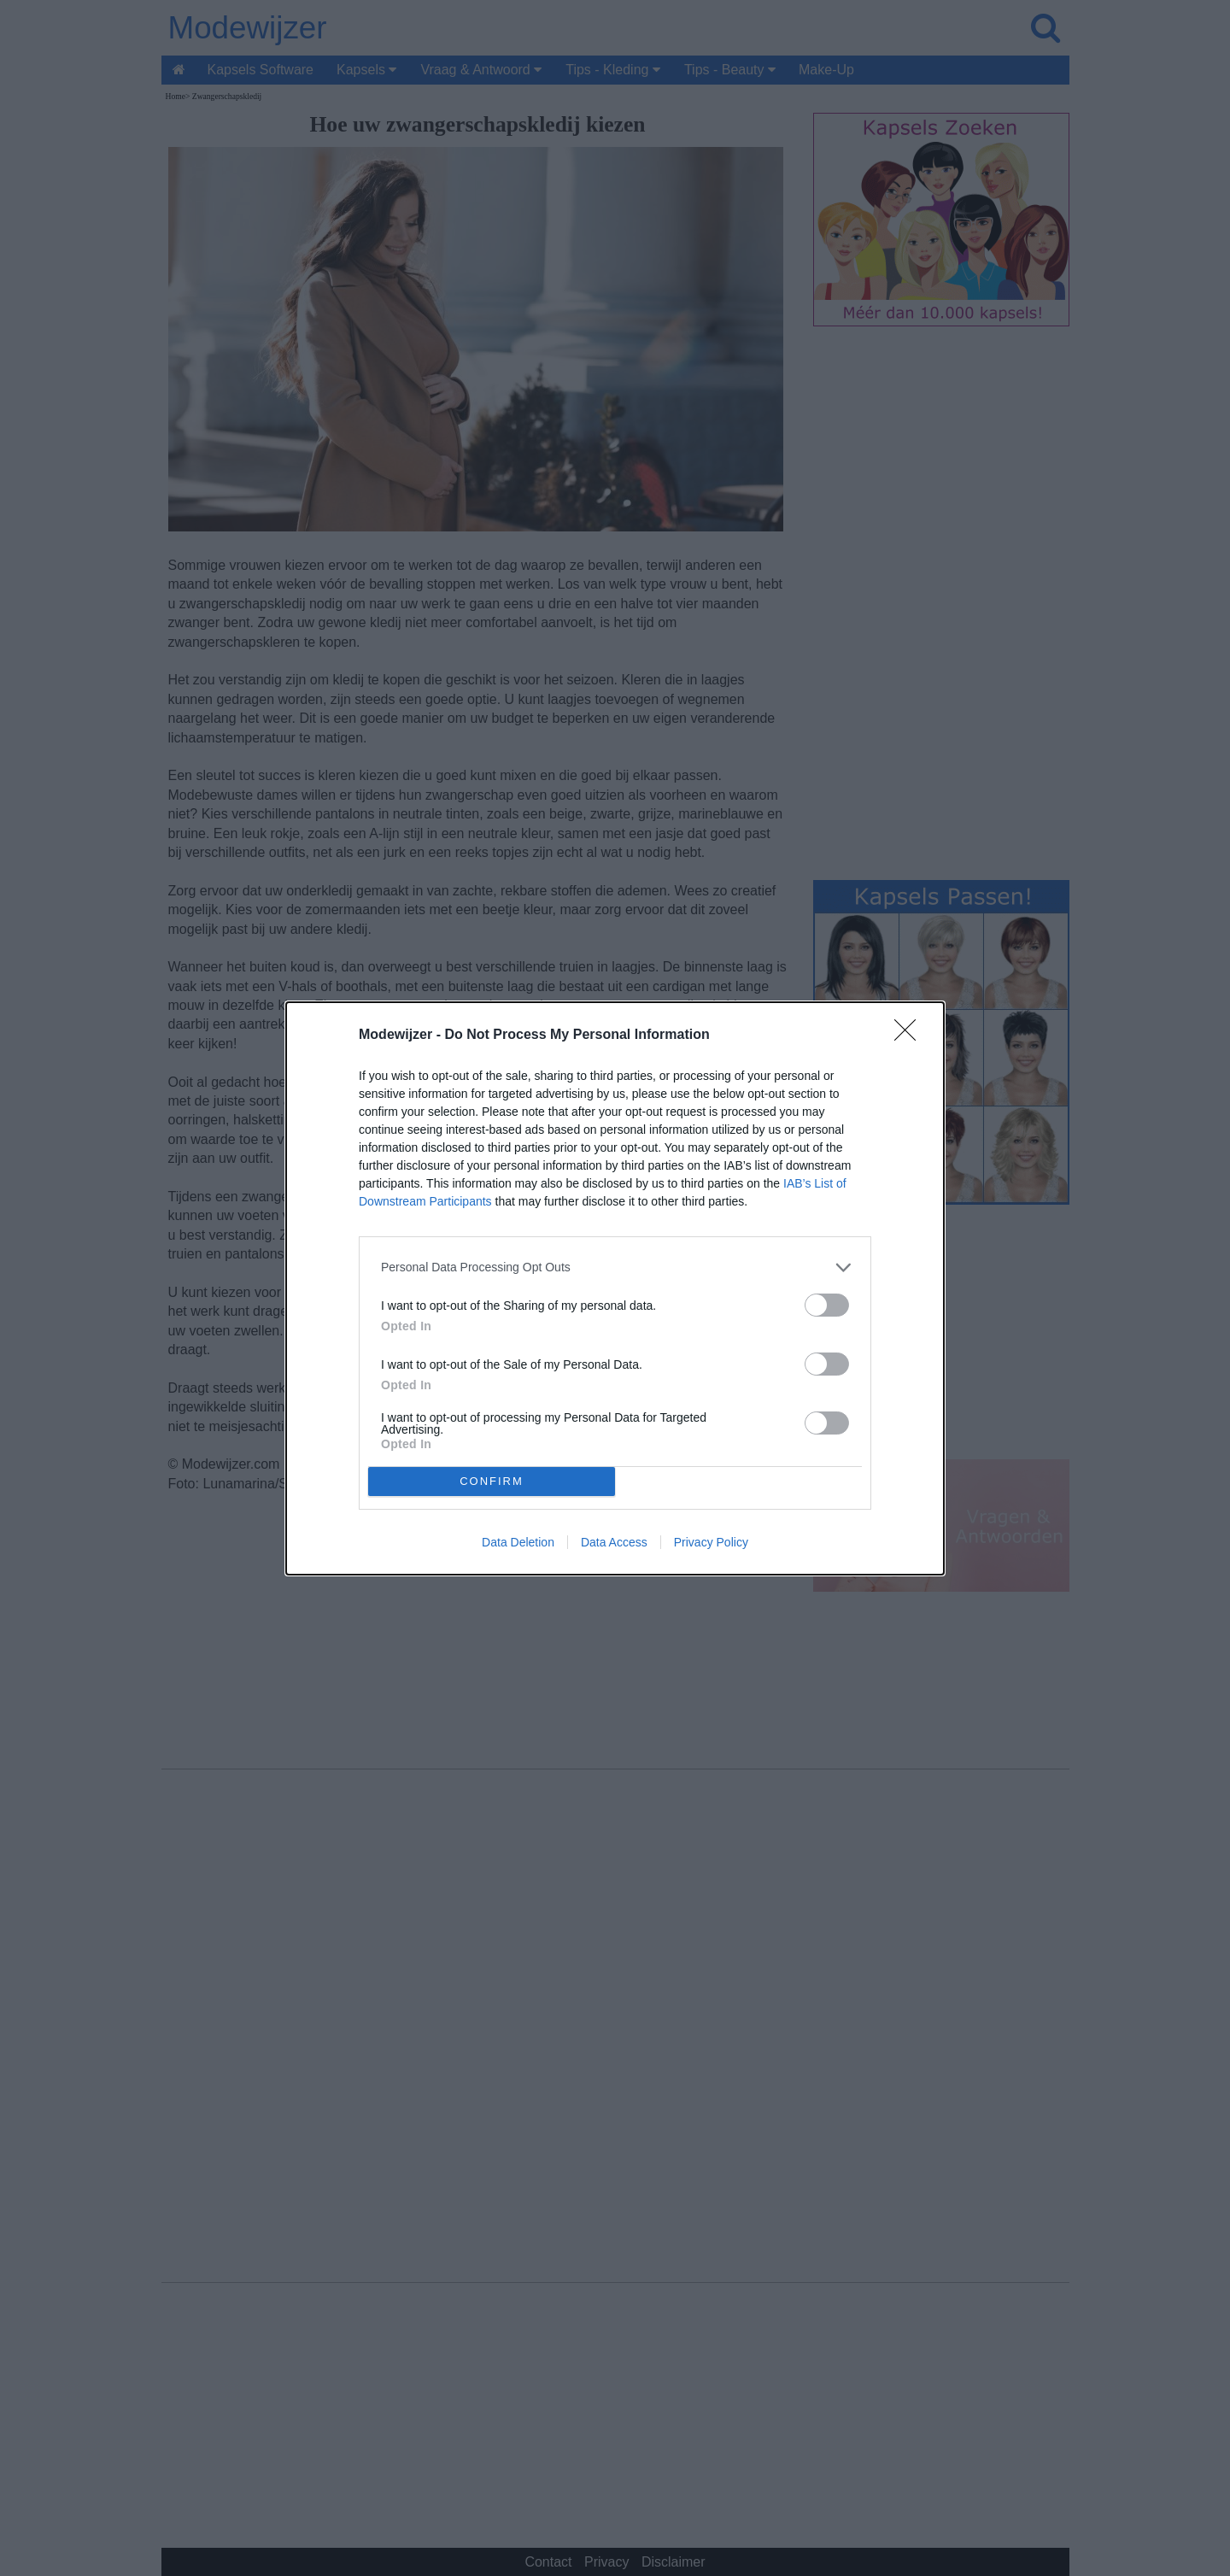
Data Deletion (518, 1542)
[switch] (827, 1305)
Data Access (614, 1542)
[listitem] (615, 1267)
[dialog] (615, 1288)
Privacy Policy (711, 1542)
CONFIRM (492, 1481)
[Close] (910, 1035)
